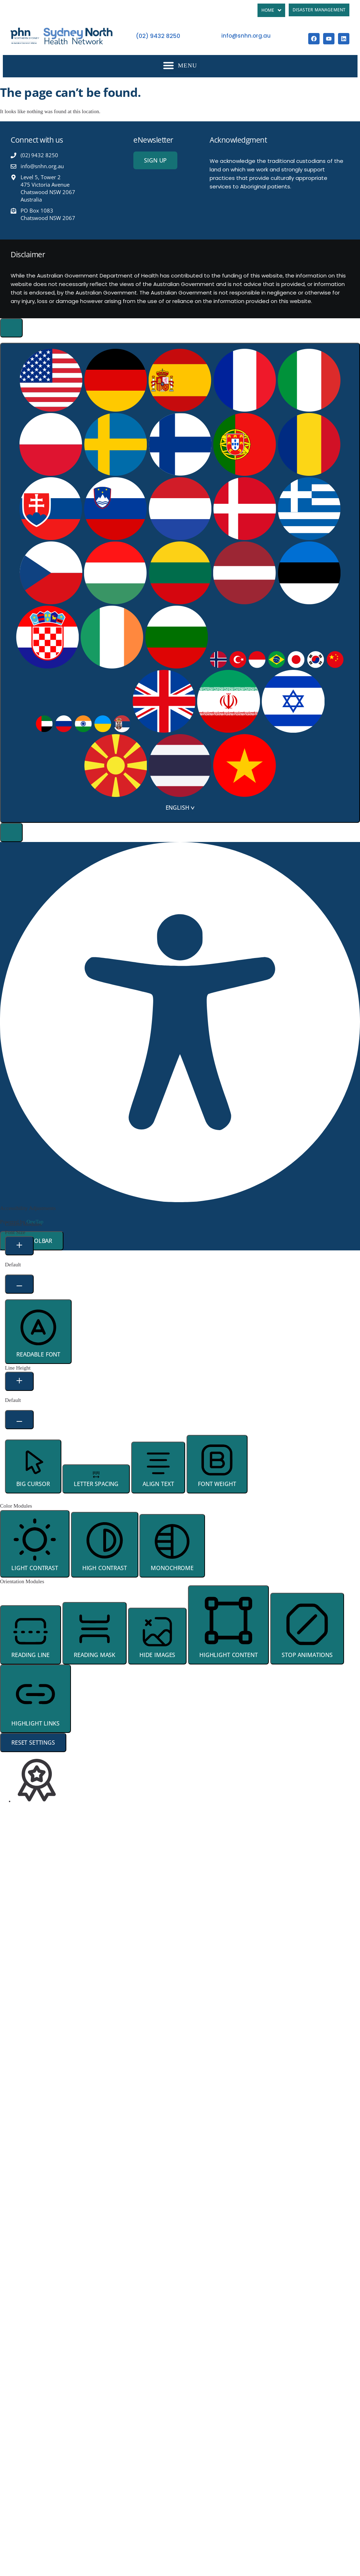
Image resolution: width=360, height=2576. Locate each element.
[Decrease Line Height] (19, 1419)
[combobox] (180, 583)
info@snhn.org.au (246, 35)
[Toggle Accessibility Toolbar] (11, 327)
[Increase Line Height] (19, 1381)
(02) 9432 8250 (158, 36)
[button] (180, 65)
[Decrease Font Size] (19, 1284)
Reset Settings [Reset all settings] (33, 1742)
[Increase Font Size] (19, 1245)
